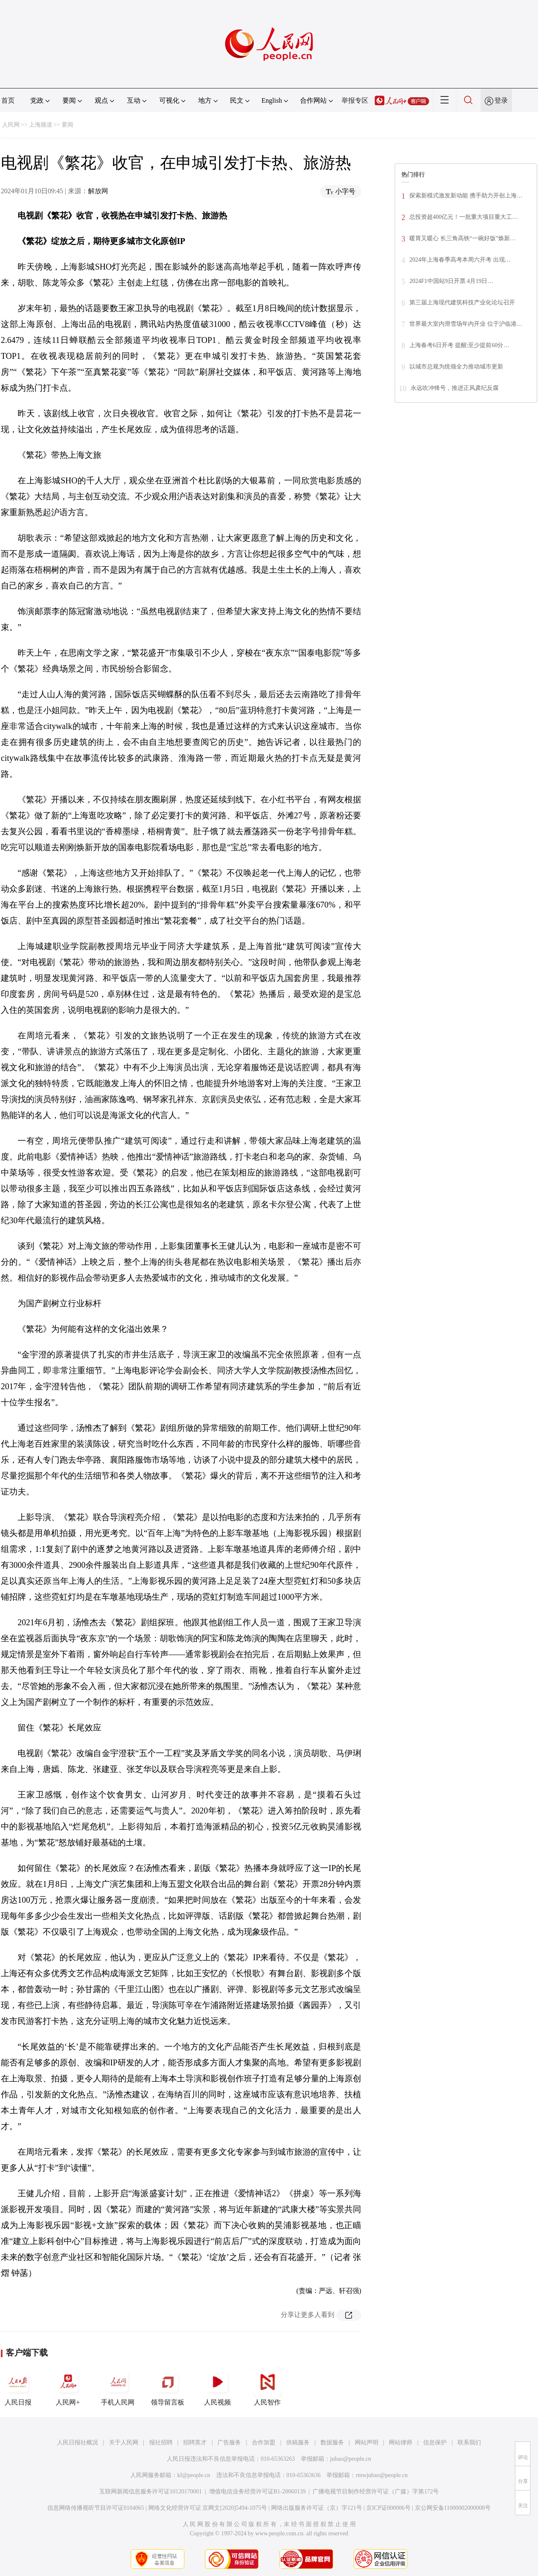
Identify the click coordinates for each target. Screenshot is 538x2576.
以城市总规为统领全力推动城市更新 (456, 366)
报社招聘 (161, 2442)
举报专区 (354, 100)
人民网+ (68, 2386)
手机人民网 (117, 2386)
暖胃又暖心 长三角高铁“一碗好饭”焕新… (462, 238)
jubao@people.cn (350, 2459)
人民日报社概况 (77, 2442)
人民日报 (18, 2386)
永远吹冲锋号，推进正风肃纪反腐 (455, 388)
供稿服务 (298, 2442)
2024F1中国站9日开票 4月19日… (451, 281)
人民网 (11, 125)
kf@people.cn (193, 2475)
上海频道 (40, 125)
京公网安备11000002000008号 (453, 2508)
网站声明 (366, 2442)
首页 (8, 100)
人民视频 (217, 2386)
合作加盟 (263, 2442)
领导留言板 (167, 2386)
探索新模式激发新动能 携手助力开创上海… (465, 195)
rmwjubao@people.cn (382, 2475)
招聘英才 (195, 2442)
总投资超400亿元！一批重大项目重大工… (463, 217)
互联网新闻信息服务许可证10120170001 (150, 2491)
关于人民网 (123, 2442)
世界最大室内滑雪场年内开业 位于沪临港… (465, 324)
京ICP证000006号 (388, 2508)
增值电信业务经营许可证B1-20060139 (257, 2491)
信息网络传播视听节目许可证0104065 (95, 2508)
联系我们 (469, 2442)
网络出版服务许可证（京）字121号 (316, 2508)
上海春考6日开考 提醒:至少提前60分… (459, 345)
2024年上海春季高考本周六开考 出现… (460, 260)
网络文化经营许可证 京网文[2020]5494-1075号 (207, 2508)
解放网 (98, 191)
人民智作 (267, 2386)
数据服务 (332, 2442)
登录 (501, 100)
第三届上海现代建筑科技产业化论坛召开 (462, 302)
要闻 (67, 125)
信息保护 (435, 2442)
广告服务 (229, 2442)
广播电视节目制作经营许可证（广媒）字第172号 (376, 2491)
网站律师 (400, 2442)
